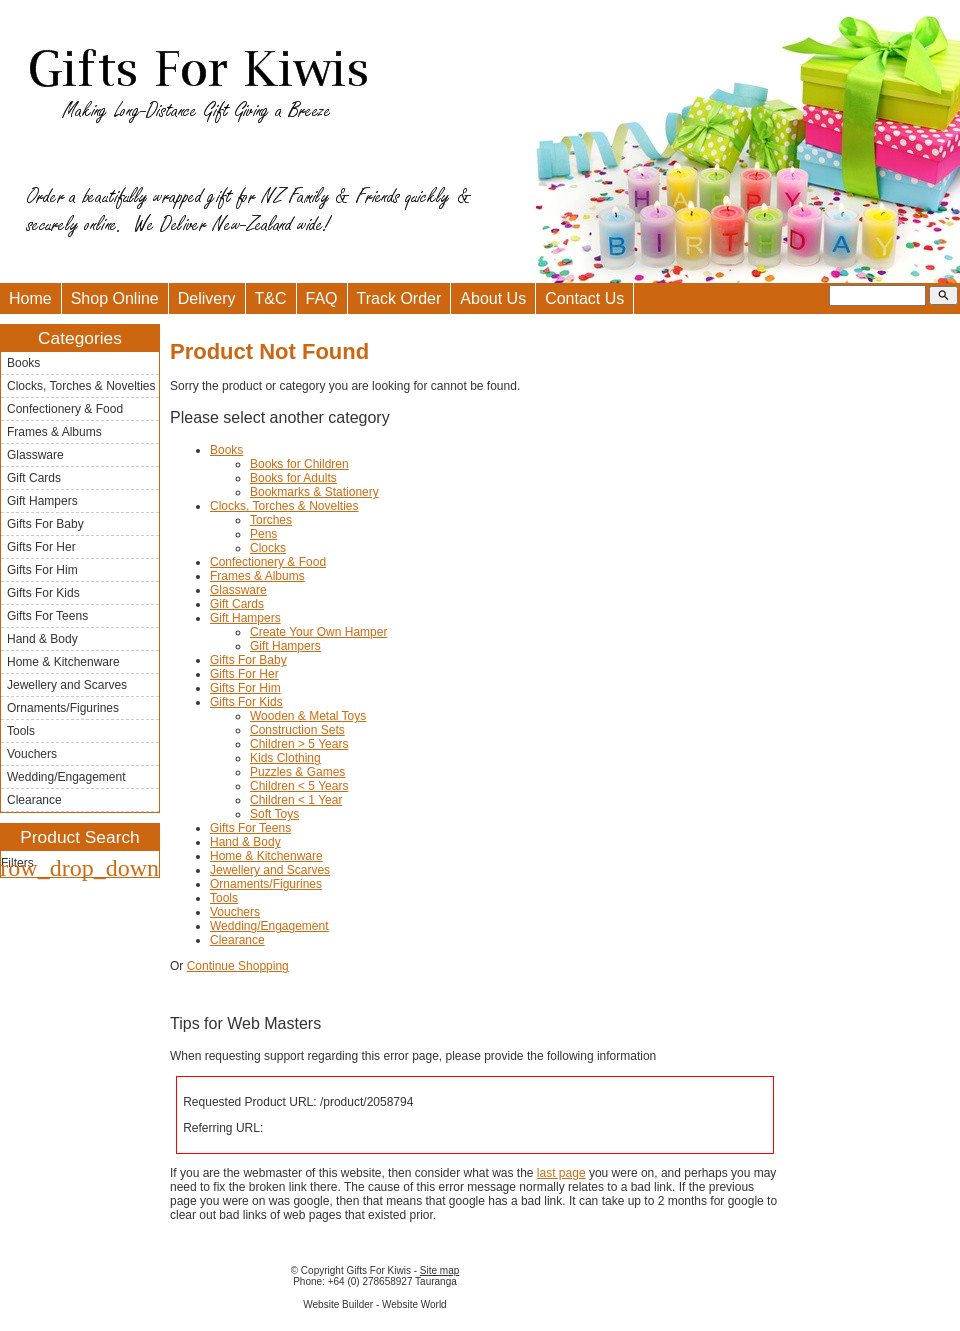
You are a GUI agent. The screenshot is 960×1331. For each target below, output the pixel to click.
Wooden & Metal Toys (308, 716)
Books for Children (299, 464)
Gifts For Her (41, 547)
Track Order (399, 298)
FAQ (322, 298)
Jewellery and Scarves (67, 685)
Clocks (268, 548)
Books (23, 363)
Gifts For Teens (47, 616)
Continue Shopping (238, 966)
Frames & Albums (54, 432)
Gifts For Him (42, 570)
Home (30, 298)
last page (561, 1173)
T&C (271, 298)
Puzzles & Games (297, 772)
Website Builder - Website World (374, 1304)
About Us (493, 298)
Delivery (207, 298)
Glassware (35, 455)
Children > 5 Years (299, 744)
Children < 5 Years (299, 786)
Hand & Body (42, 639)
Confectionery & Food (65, 409)
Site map (439, 1270)
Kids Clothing (285, 758)
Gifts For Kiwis (378, 1270)
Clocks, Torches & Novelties (81, 386)
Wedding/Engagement (66, 777)
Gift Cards (34, 478)
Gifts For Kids (43, 593)
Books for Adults (293, 478)
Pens (263, 534)
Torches (271, 520)
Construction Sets (297, 730)
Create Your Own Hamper (318, 632)
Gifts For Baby (45, 524)
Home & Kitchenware (63, 662)
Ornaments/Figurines (63, 708)
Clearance (34, 800)
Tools (21, 731)
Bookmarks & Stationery (314, 492)
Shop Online (115, 298)
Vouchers (32, 754)
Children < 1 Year (296, 800)
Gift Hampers (42, 501)
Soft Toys (274, 814)
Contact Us (584, 298)
